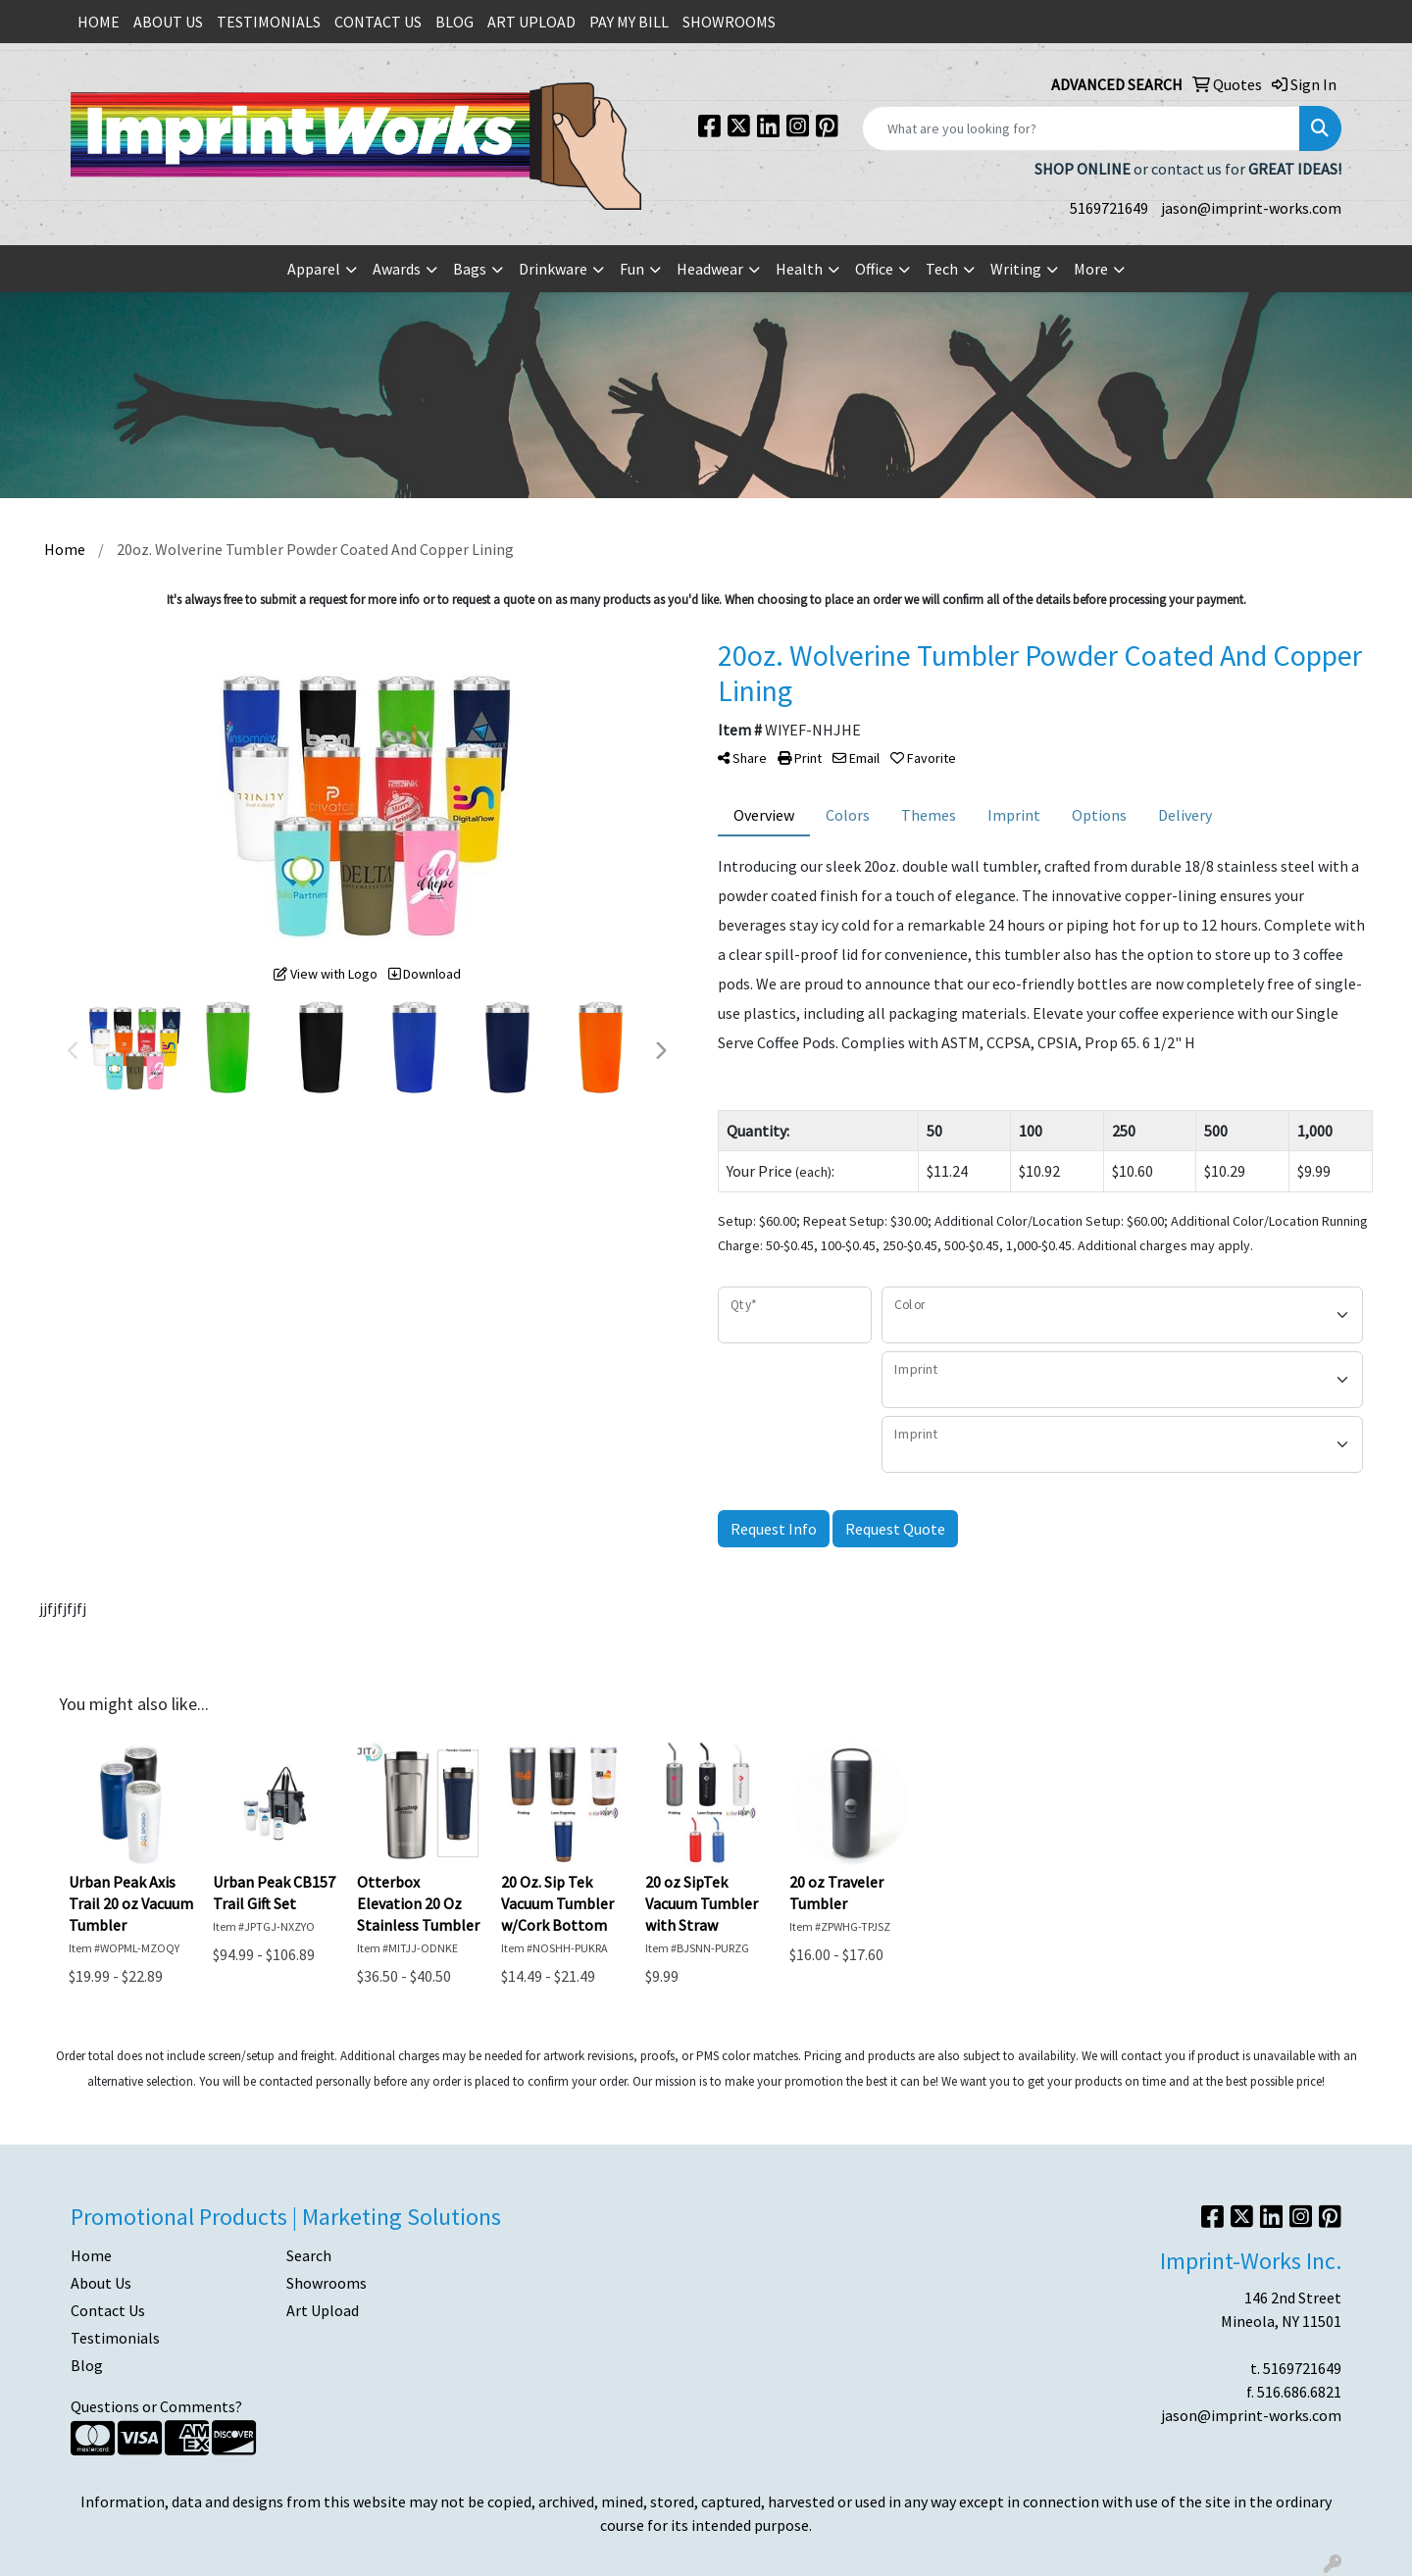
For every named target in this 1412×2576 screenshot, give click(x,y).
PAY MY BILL (629, 21)
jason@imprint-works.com (1251, 208)
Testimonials (115, 2338)
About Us (101, 2283)
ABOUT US (168, 21)
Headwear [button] (710, 268)
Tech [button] (942, 268)
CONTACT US (378, 21)
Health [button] (799, 268)
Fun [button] (632, 268)
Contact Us (108, 2310)
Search (308, 2255)
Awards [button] (397, 268)
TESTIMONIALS (269, 21)
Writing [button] (1015, 268)
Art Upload (322, 2310)
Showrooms (326, 2283)
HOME (98, 21)
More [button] (1091, 268)
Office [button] (874, 268)
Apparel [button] (313, 268)
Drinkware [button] (553, 268)
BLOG (454, 21)
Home (91, 2255)
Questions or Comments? (156, 2406)
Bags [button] (469, 268)
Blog (87, 2365)
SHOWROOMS (729, 21)
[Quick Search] (1081, 128)
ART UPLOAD (531, 21)
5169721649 (1109, 208)
